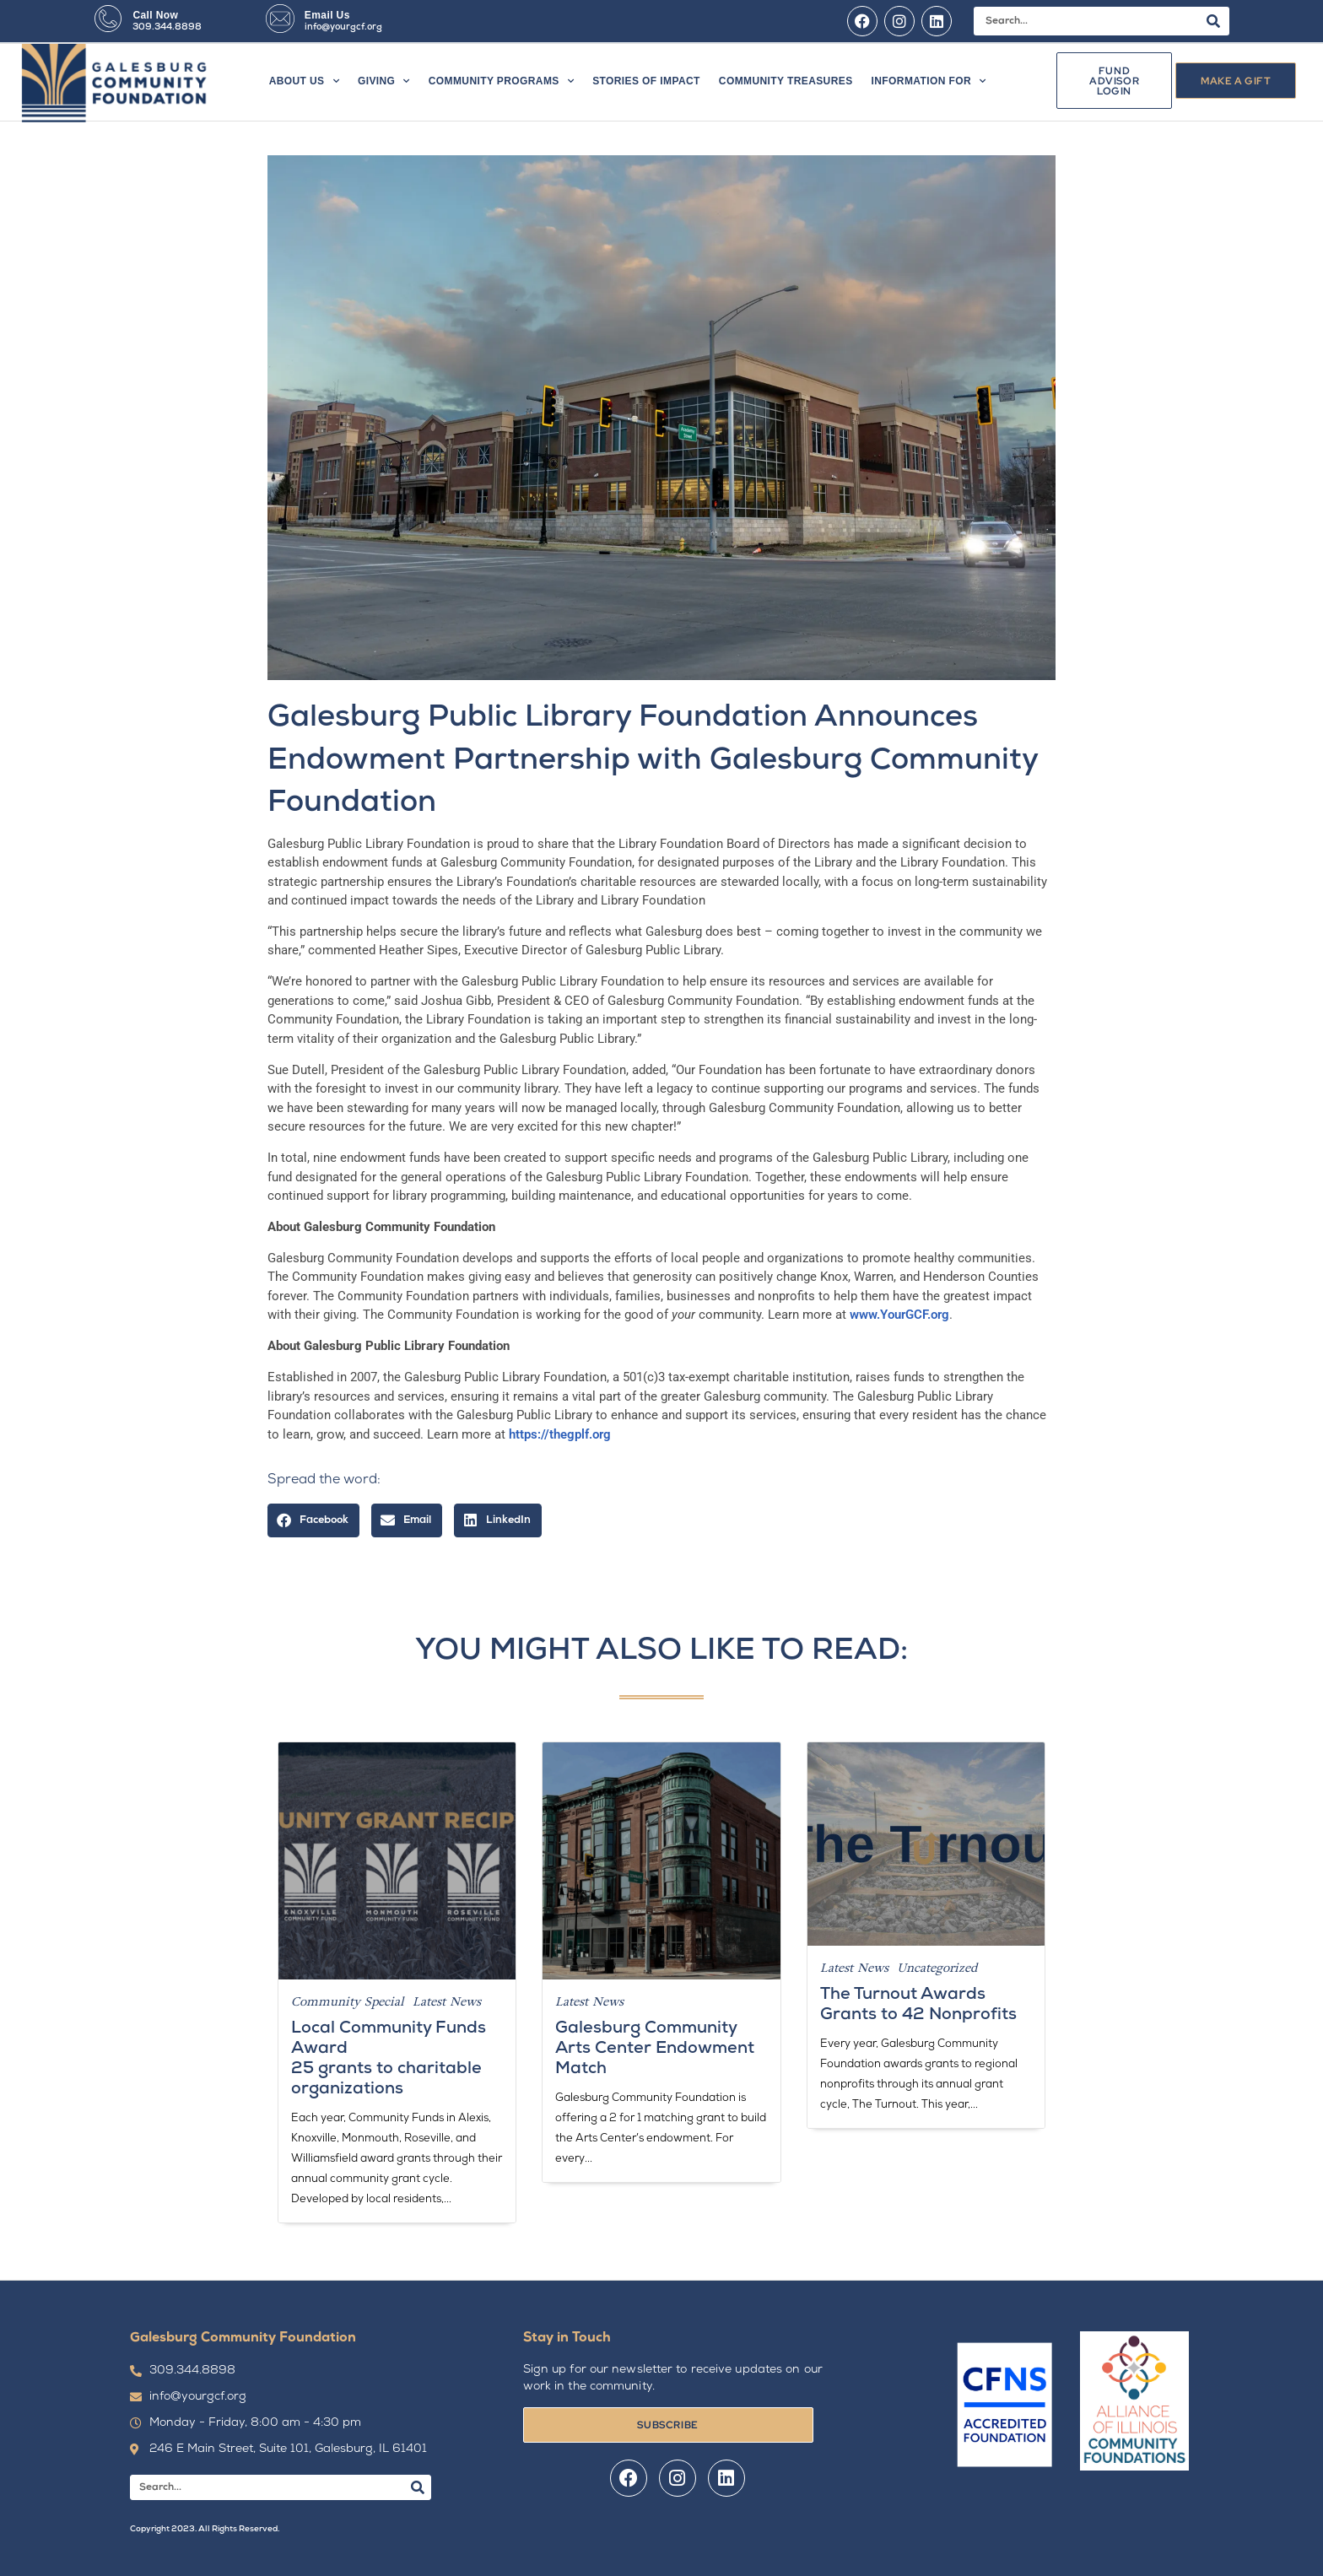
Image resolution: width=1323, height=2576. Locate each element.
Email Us (327, 15)
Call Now (155, 15)
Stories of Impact (646, 81)
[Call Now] (108, 18)
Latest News (447, 2001)
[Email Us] (280, 18)
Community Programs (501, 81)
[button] (313, 1521)
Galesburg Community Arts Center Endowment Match (654, 2048)
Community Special (347, 2001)
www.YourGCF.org (899, 1314)
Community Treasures (786, 81)
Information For (929, 81)
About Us (304, 81)
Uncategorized (937, 1967)
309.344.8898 (167, 27)
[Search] (1213, 21)
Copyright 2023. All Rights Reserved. (204, 2529)
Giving (384, 81)
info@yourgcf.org (343, 27)
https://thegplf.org (560, 1434)
